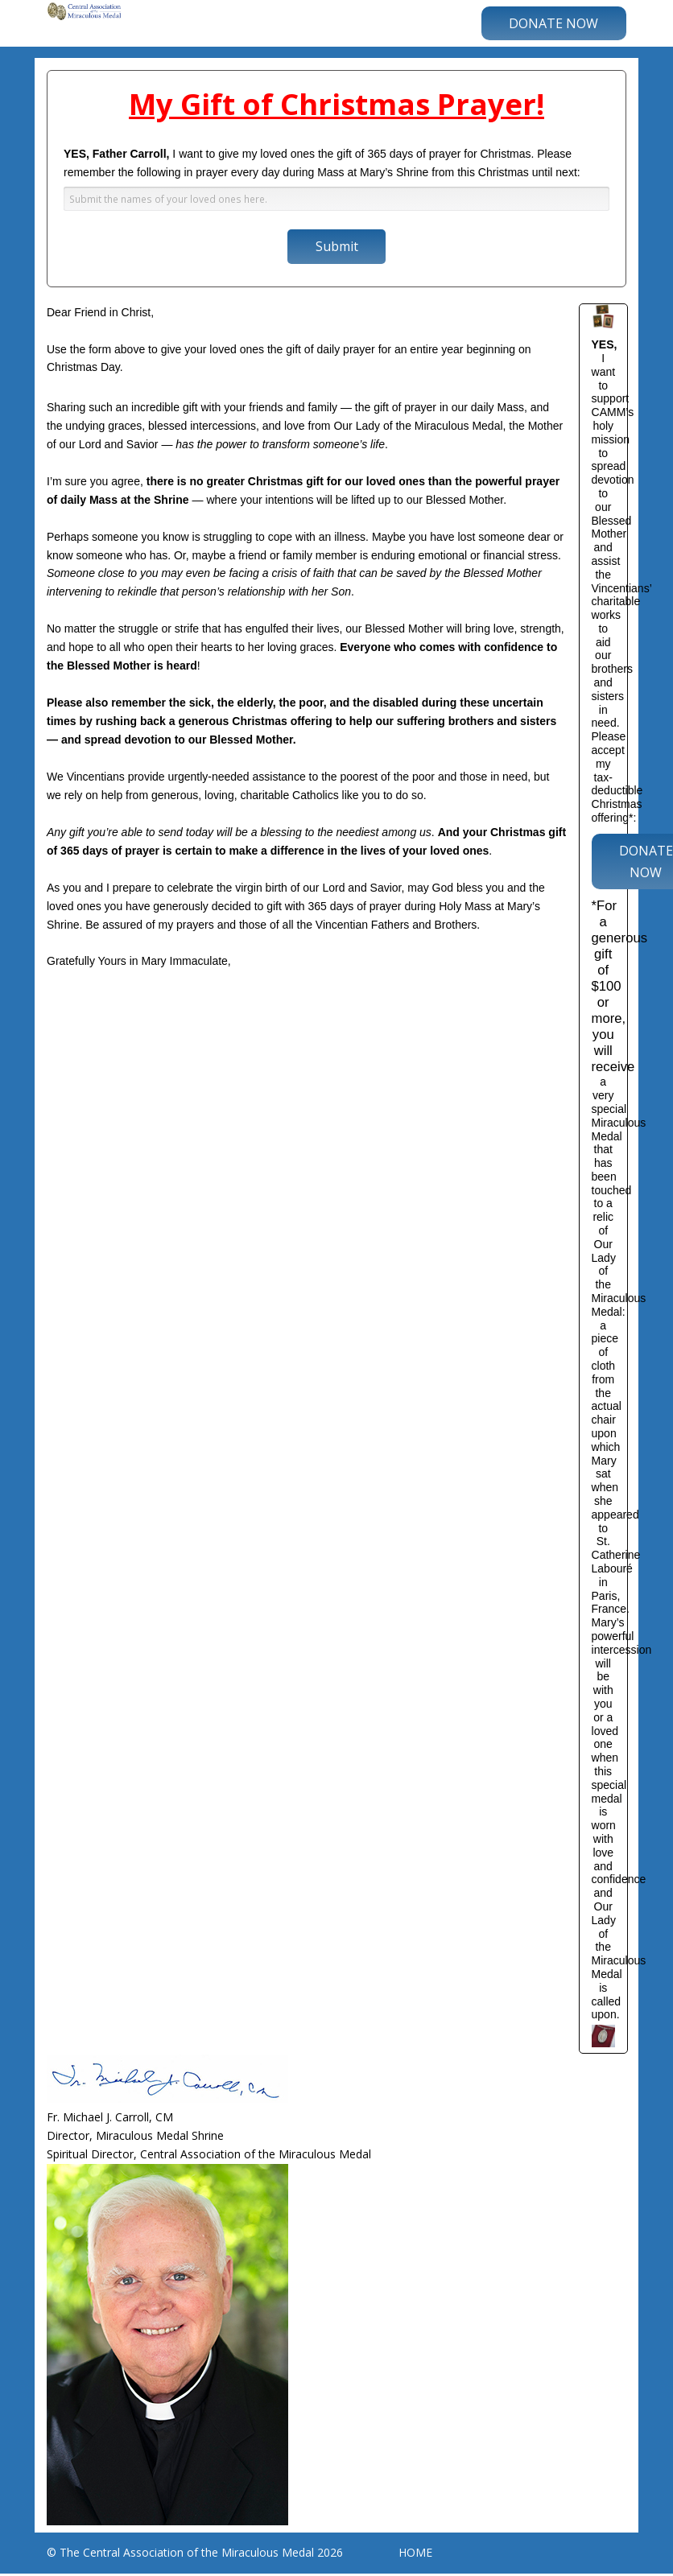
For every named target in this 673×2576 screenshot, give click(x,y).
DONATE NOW (553, 23)
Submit (337, 246)
